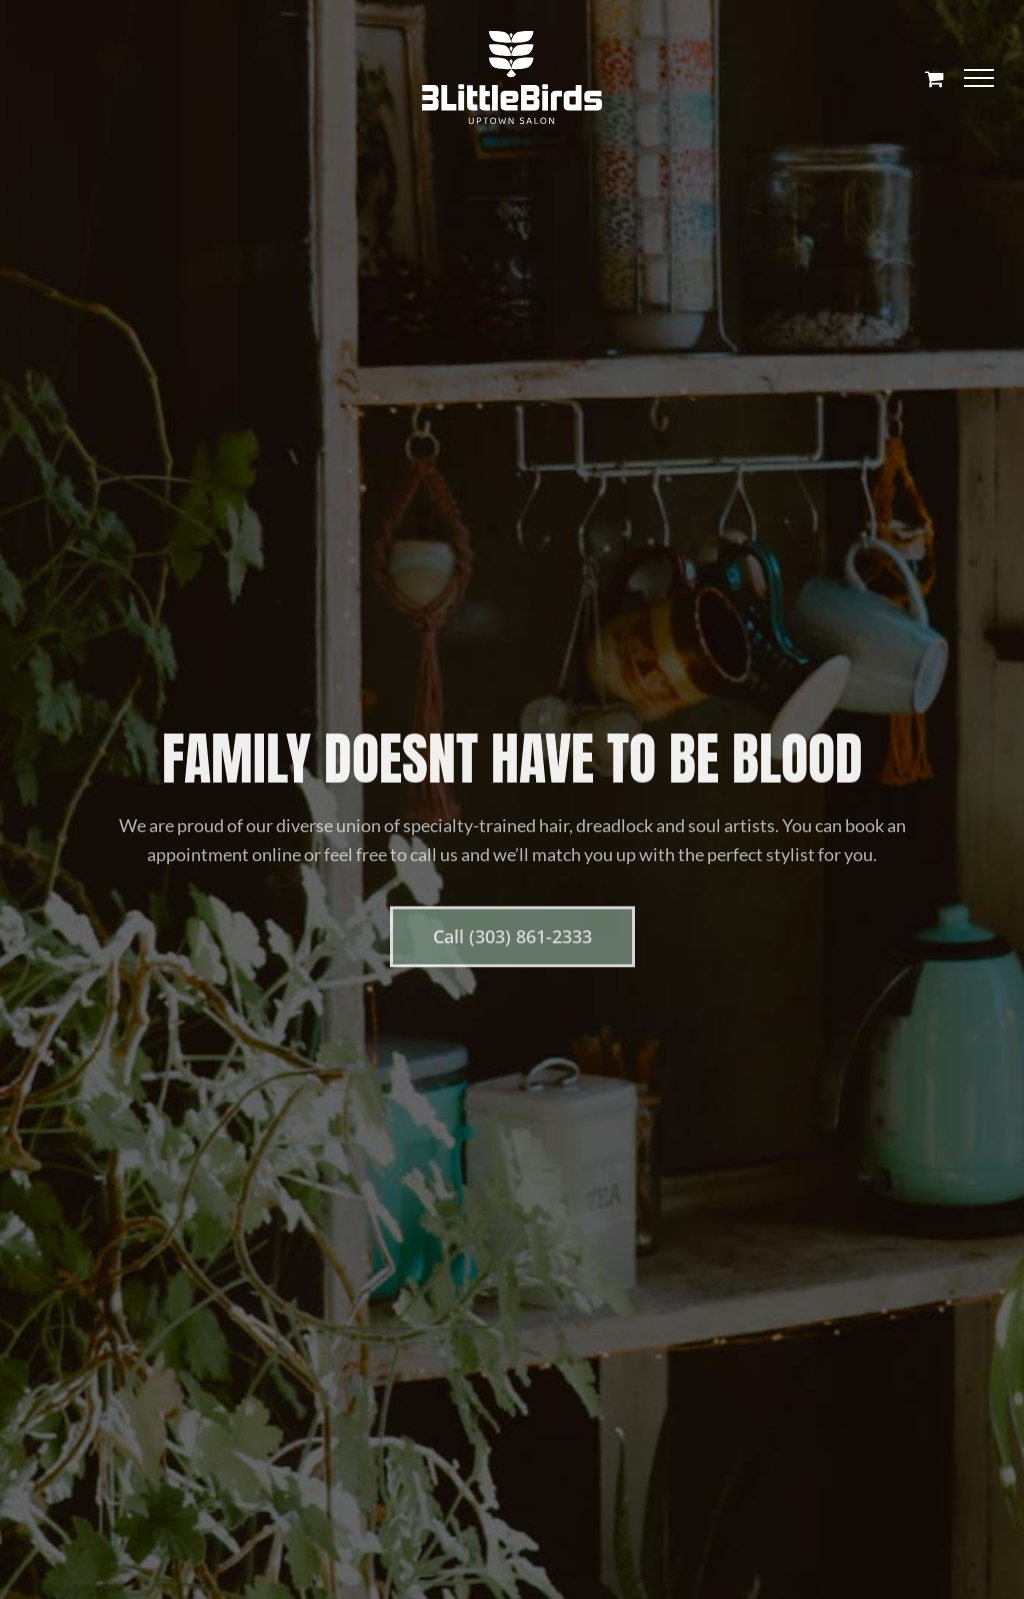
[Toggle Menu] (979, 78)
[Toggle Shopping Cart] (934, 78)
